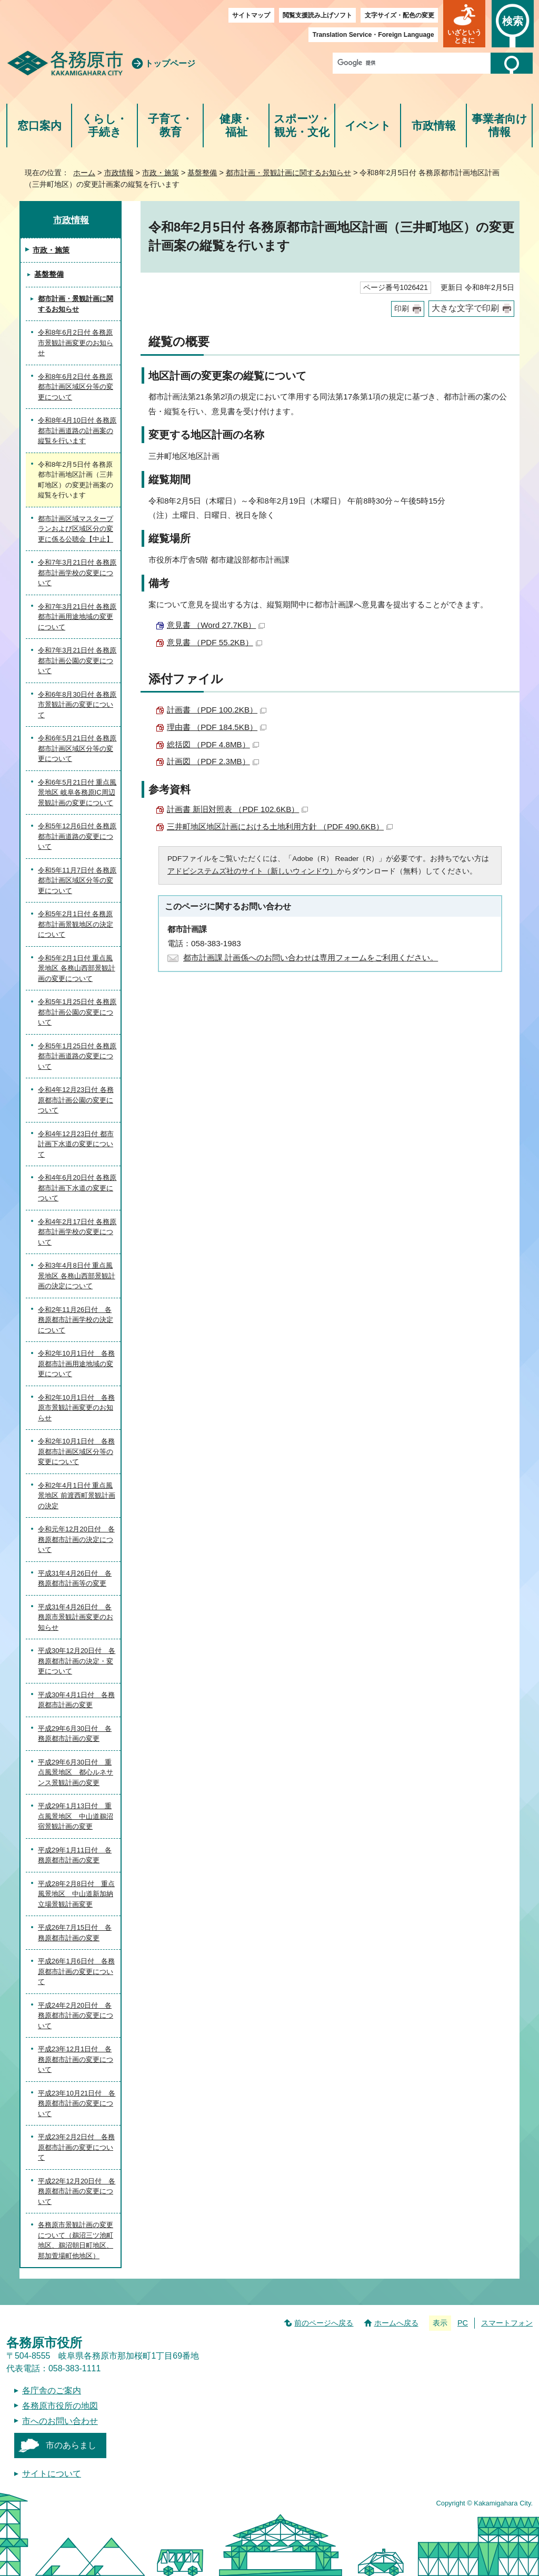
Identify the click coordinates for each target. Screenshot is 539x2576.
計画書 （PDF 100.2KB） (216, 709)
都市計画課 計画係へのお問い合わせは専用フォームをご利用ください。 (310, 957)
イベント (368, 125)
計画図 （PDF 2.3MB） (213, 761)
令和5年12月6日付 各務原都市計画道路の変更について (77, 836)
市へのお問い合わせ (60, 2421)
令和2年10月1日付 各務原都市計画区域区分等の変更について (76, 1451)
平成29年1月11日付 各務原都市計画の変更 (75, 1855)
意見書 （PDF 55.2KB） (214, 642)
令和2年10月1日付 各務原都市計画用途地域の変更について (76, 1363)
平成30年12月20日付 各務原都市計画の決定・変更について (76, 1661)
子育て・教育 (170, 125)
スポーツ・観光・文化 (302, 125)
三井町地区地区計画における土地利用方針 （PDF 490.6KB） (280, 826)
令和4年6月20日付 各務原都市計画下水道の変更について (77, 1188)
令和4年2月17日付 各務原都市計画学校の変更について (77, 1232)
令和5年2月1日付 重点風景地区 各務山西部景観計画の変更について (76, 968)
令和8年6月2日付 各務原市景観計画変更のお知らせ (75, 342)
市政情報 (434, 125)
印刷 (401, 309)
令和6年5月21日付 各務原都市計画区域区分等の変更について (77, 748)
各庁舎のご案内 (51, 2390)
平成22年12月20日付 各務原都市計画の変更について (76, 2191)
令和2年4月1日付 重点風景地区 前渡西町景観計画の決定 (76, 1495)
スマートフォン (507, 2323)
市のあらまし (71, 2445)
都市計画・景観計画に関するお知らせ (288, 172)
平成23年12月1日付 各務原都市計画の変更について (75, 2059)
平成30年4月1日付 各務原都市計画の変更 (76, 1700)
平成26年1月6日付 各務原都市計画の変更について (76, 1971)
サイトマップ (251, 15)
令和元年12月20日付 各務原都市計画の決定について (76, 1539)
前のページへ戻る (323, 2323)
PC (462, 2323)
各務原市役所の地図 (60, 2405)
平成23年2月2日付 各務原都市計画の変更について (76, 2147)
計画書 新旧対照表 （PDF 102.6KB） (237, 809)
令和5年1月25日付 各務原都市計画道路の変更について (77, 1056)
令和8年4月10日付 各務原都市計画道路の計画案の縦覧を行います (77, 430)
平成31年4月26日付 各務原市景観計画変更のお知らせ (75, 1617)
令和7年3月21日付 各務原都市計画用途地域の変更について (77, 617)
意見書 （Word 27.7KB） (216, 624)
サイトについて (51, 2473)
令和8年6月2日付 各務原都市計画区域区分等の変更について (75, 387)
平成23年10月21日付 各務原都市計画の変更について (76, 2103)
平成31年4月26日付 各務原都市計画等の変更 (75, 1578)
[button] (464, 23)
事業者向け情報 (499, 125)
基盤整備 (202, 172)
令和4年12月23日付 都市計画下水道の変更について (76, 1144)
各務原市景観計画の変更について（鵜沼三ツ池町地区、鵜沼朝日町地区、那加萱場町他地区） (75, 2240)
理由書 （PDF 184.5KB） (216, 727)
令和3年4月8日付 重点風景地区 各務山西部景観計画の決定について (76, 1275)
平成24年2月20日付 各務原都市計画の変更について (75, 2015)
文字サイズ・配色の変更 (399, 15)
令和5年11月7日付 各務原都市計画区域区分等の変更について (77, 880)
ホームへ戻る (396, 2323)
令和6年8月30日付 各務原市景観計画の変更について (77, 704)
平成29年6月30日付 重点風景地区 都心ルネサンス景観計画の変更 (75, 1772)
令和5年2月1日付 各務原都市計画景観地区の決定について (75, 924)
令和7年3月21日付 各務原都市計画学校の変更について (77, 572)
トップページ (170, 63)
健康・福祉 (236, 125)
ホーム (84, 172)
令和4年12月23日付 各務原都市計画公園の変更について (76, 1100)
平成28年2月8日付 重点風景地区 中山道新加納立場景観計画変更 (76, 1894)
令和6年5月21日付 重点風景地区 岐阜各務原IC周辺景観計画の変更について (77, 792)
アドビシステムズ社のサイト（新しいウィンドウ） (252, 871)
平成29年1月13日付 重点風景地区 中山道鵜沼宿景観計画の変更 (75, 1816)
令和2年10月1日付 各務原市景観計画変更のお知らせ (76, 1408)
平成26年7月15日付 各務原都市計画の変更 (75, 1932)
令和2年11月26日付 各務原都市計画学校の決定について (75, 1320)
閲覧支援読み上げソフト (317, 15)
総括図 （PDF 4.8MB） (213, 744)
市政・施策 (160, 172)
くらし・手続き (104, 125)
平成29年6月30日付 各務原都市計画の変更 (75, 1734)
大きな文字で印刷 (465, 308)
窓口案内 (39, 125)
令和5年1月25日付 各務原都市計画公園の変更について (77, 1012)
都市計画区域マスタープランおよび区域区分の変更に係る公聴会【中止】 (75, 529)
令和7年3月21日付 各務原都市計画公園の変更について (77, 660)
